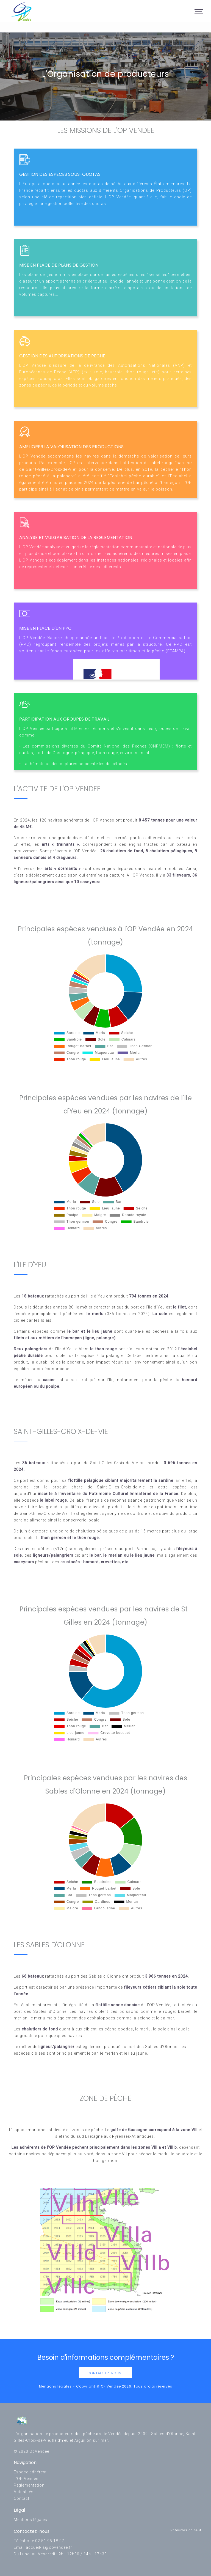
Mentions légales (30, 2519)
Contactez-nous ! (106, 2373)
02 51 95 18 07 (49, 2541)
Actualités (24, 2492)
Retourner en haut (185, 2530)
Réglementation (29, 2485)
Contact (21, 2498)
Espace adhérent (30, 2472)
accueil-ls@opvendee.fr (49, 2547)
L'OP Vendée (26, 2478)
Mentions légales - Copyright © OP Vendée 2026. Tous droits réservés (105, 2386)
